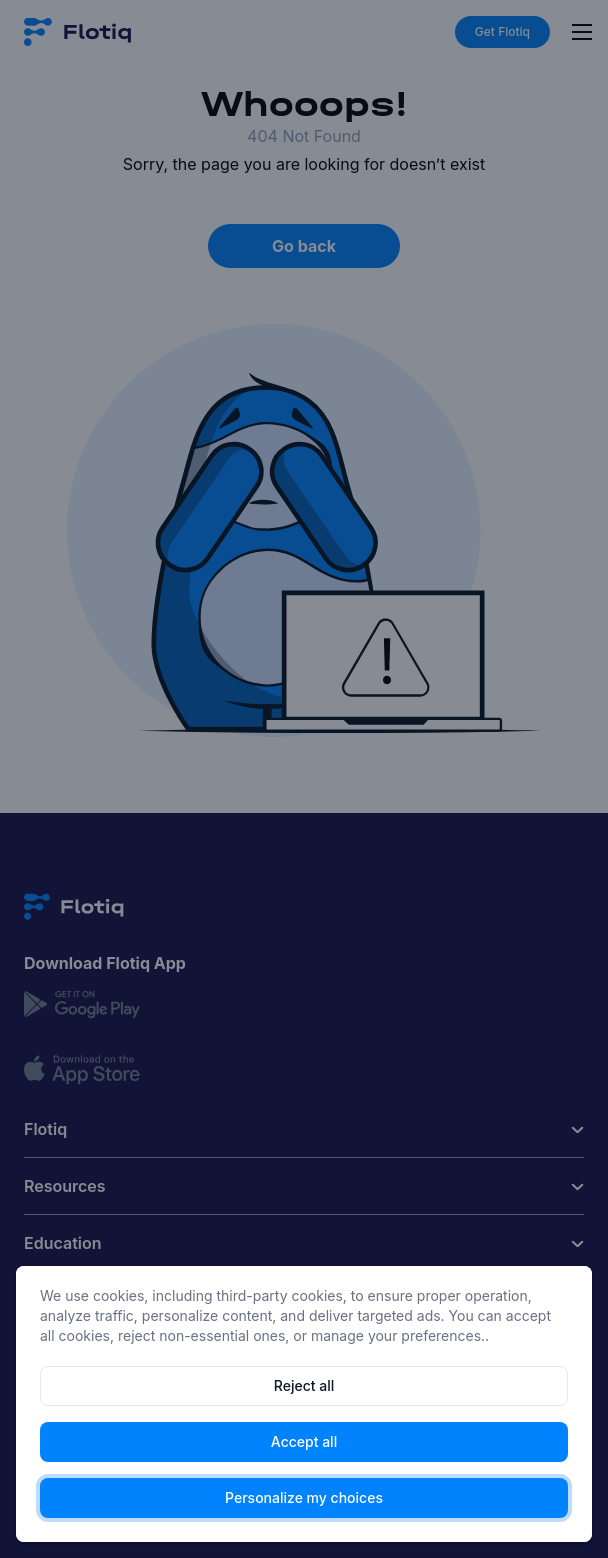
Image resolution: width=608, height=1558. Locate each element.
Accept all (304, 1441)
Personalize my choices (304, 1497)
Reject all (304, 1385)
